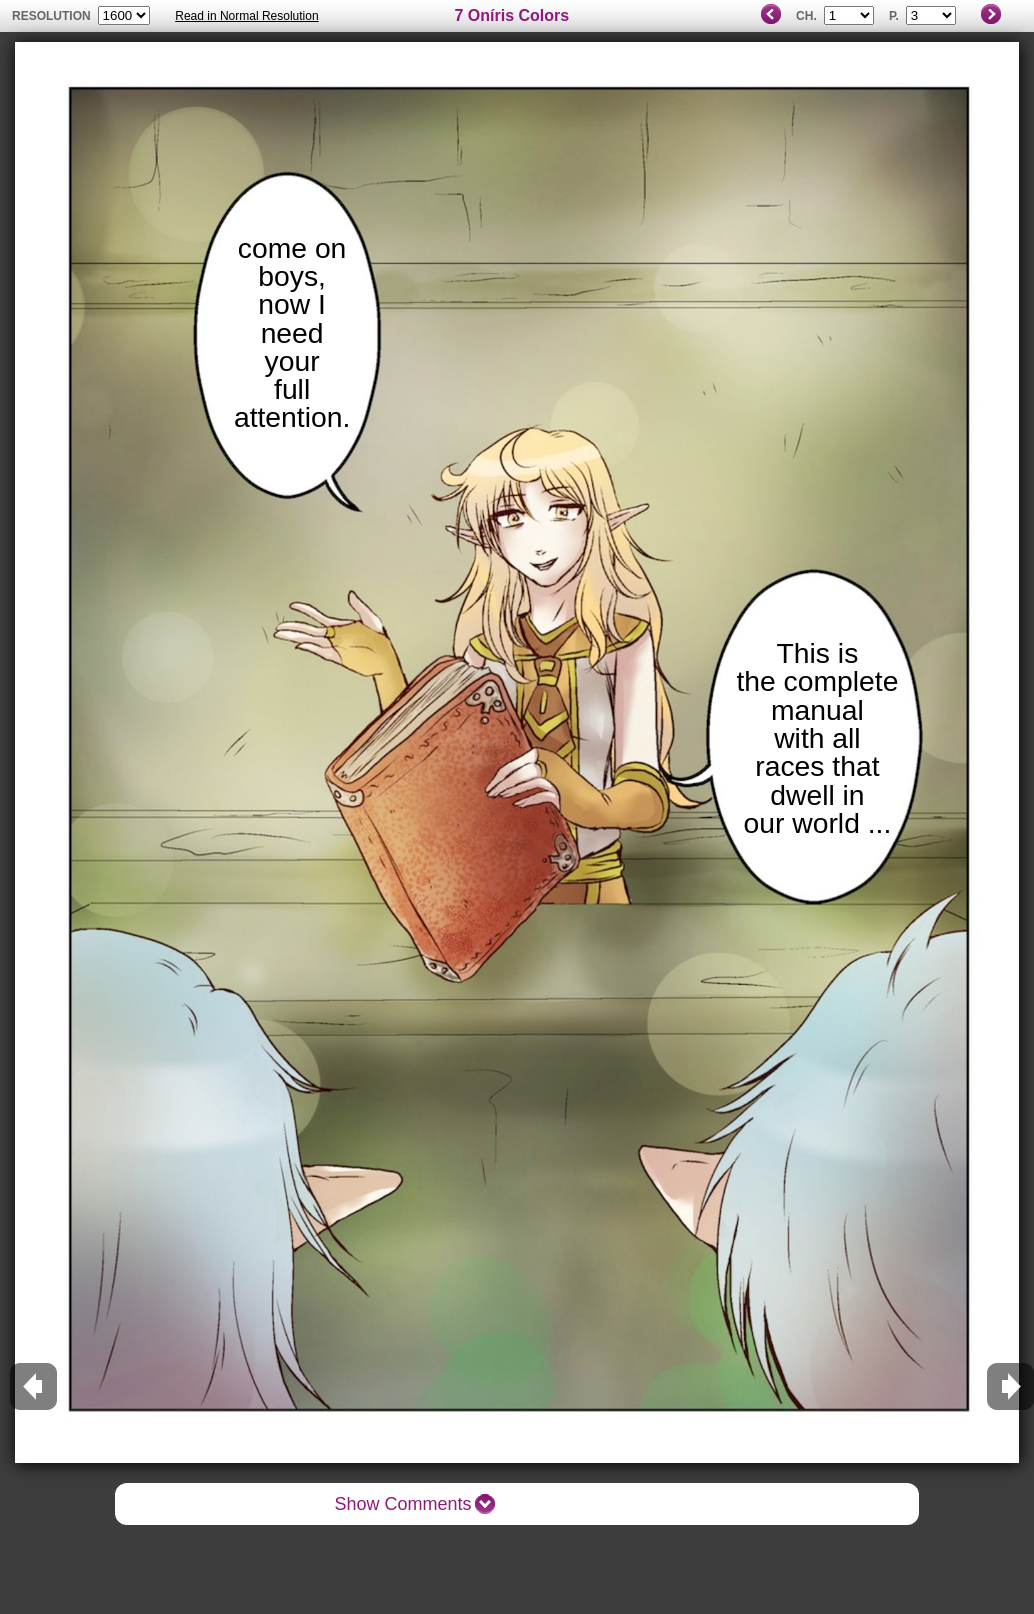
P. (894, 16)
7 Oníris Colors (511, 15)
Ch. (806, 16)
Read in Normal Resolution (246, 16)
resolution (53, 16)
